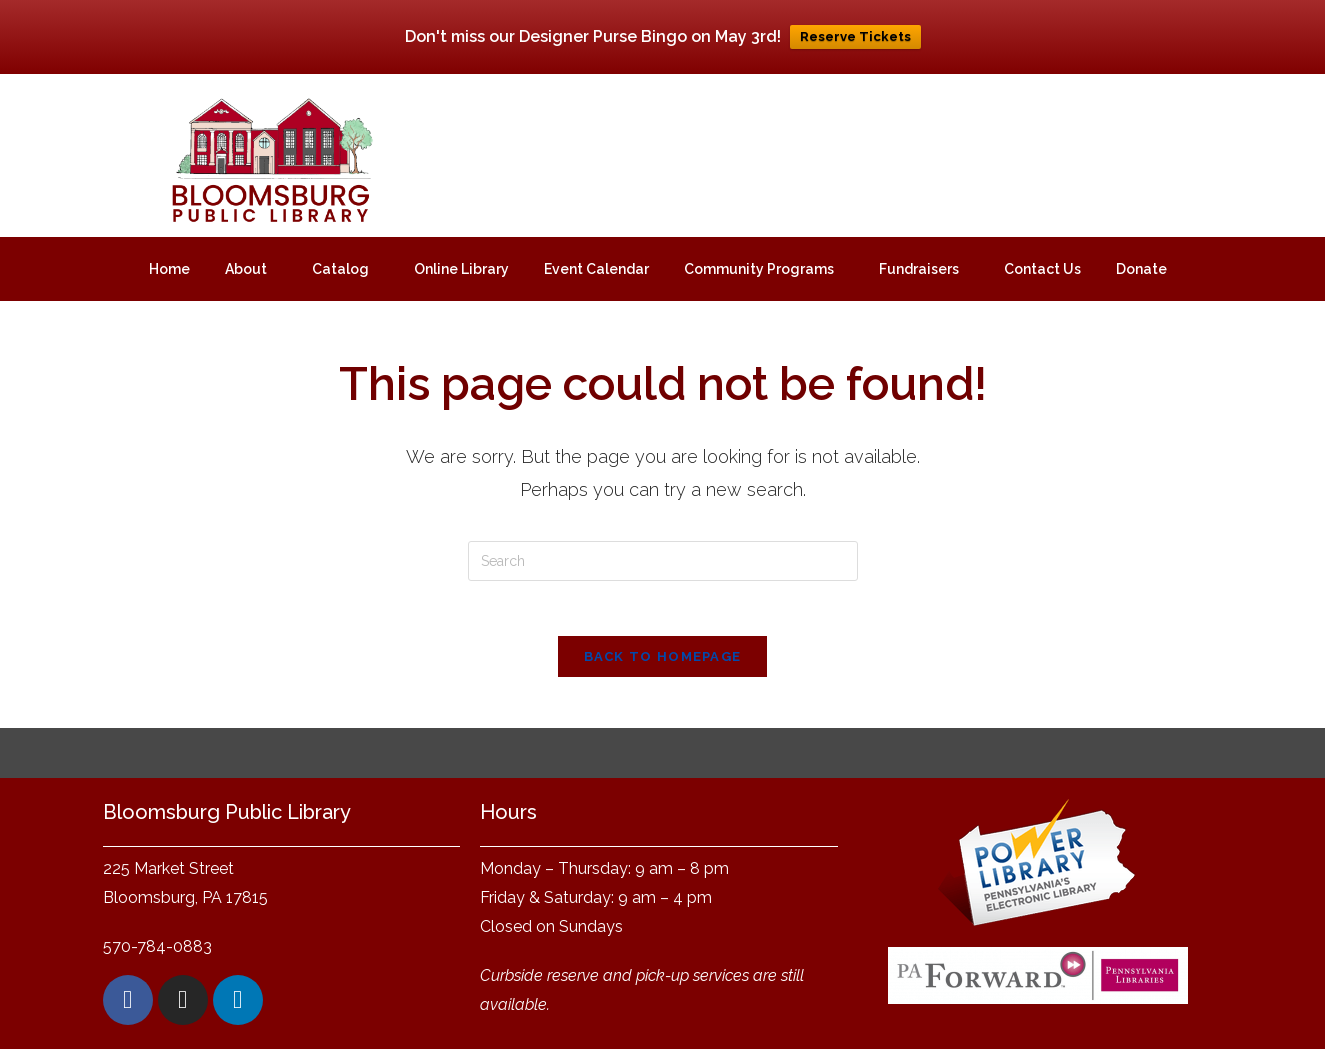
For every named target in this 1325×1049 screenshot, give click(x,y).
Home (169, 269)
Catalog (340, 269)
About (246, 269)
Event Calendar (596, 269)
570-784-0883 (157, 952)
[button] (251, 269)
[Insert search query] (663, 561)
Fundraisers (919, 269)
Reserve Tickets (855, 36)
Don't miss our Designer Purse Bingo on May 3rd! (593, 36)
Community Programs (759, 269)
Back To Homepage (663, 662)
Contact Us (1042, 269)
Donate (1141, 269)
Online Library (461, 269)
